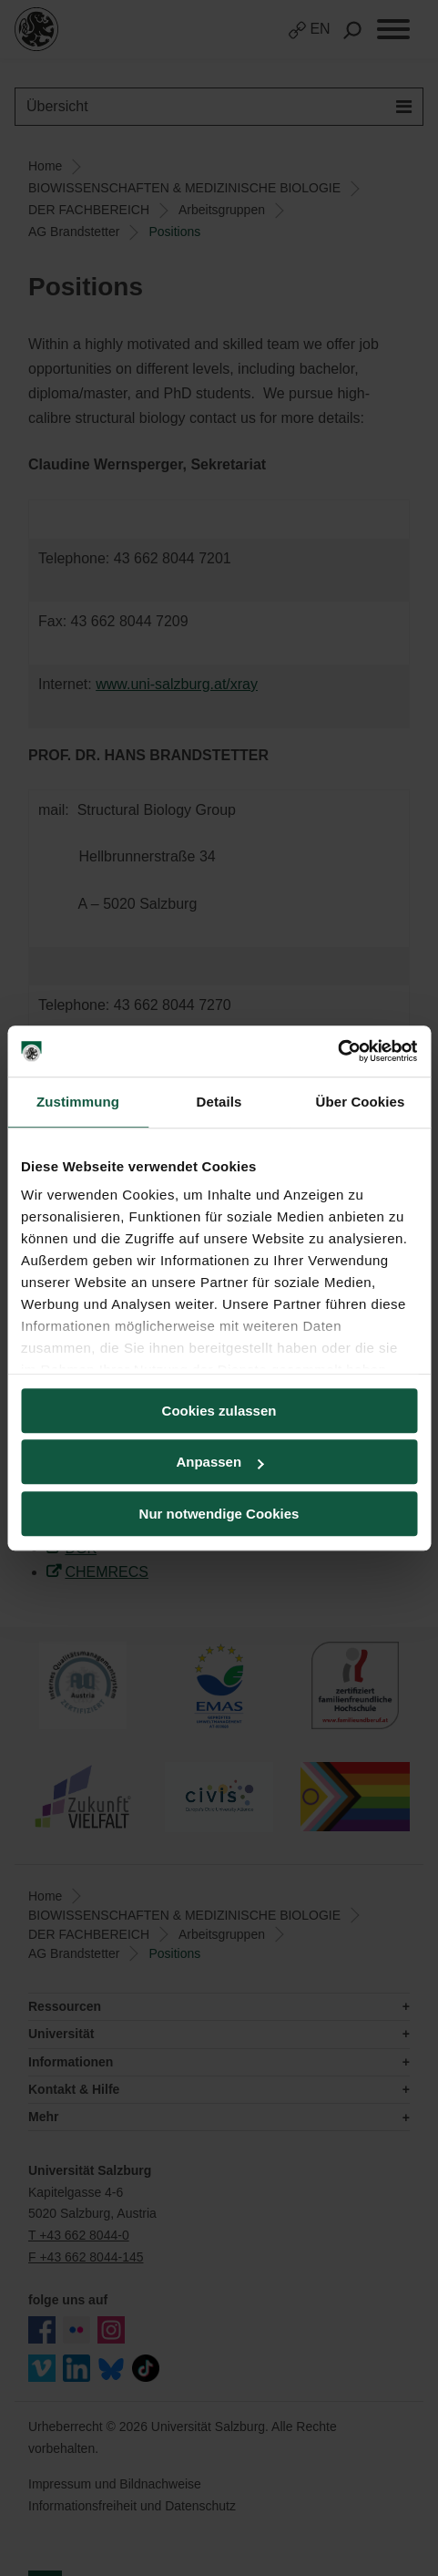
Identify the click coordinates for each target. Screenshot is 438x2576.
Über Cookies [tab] (360, 1101)
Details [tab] (219, 1101)
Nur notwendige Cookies (219, 1513)
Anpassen (219, 1461)
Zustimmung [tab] (77, 1101)
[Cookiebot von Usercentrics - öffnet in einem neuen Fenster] (337, 1051)
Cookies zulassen (219, 1410)
